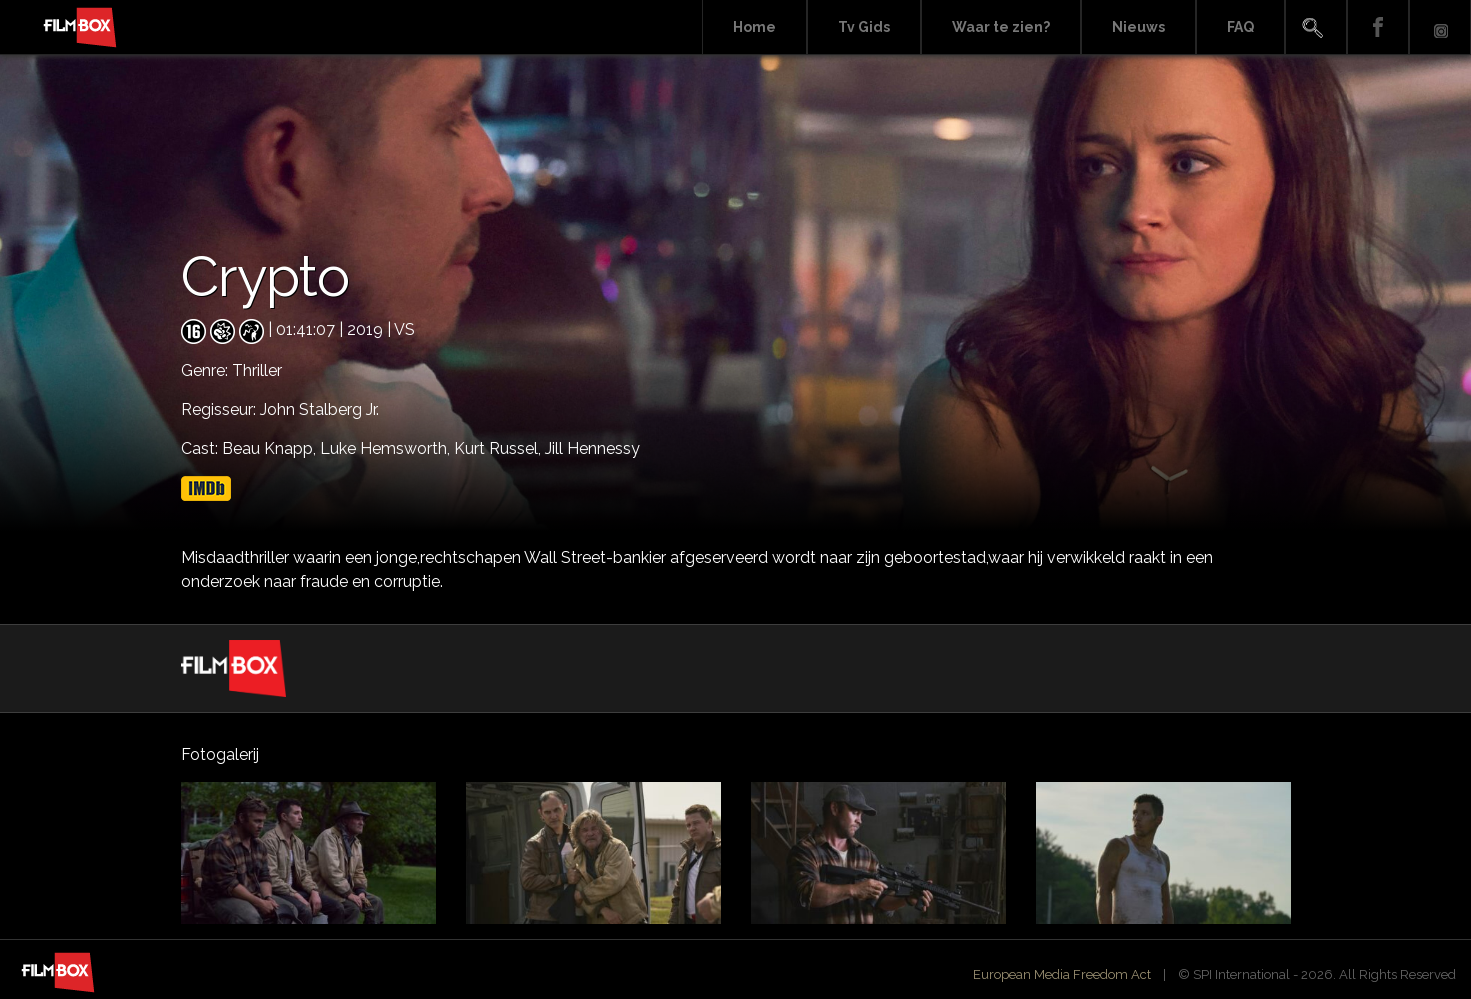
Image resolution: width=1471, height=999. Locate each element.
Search (1316, 27)
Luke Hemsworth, (387, 448)
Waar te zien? (1001, 27)
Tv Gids (864, 27)
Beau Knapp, (271, 448)
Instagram (1440, 27)
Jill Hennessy (592, 448)
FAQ (1240, 27)
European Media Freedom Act (1062, 974)
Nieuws (1138, 27)
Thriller (257, 370)
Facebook (1378, 27)
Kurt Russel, (499, 448)
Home (754, 27)
